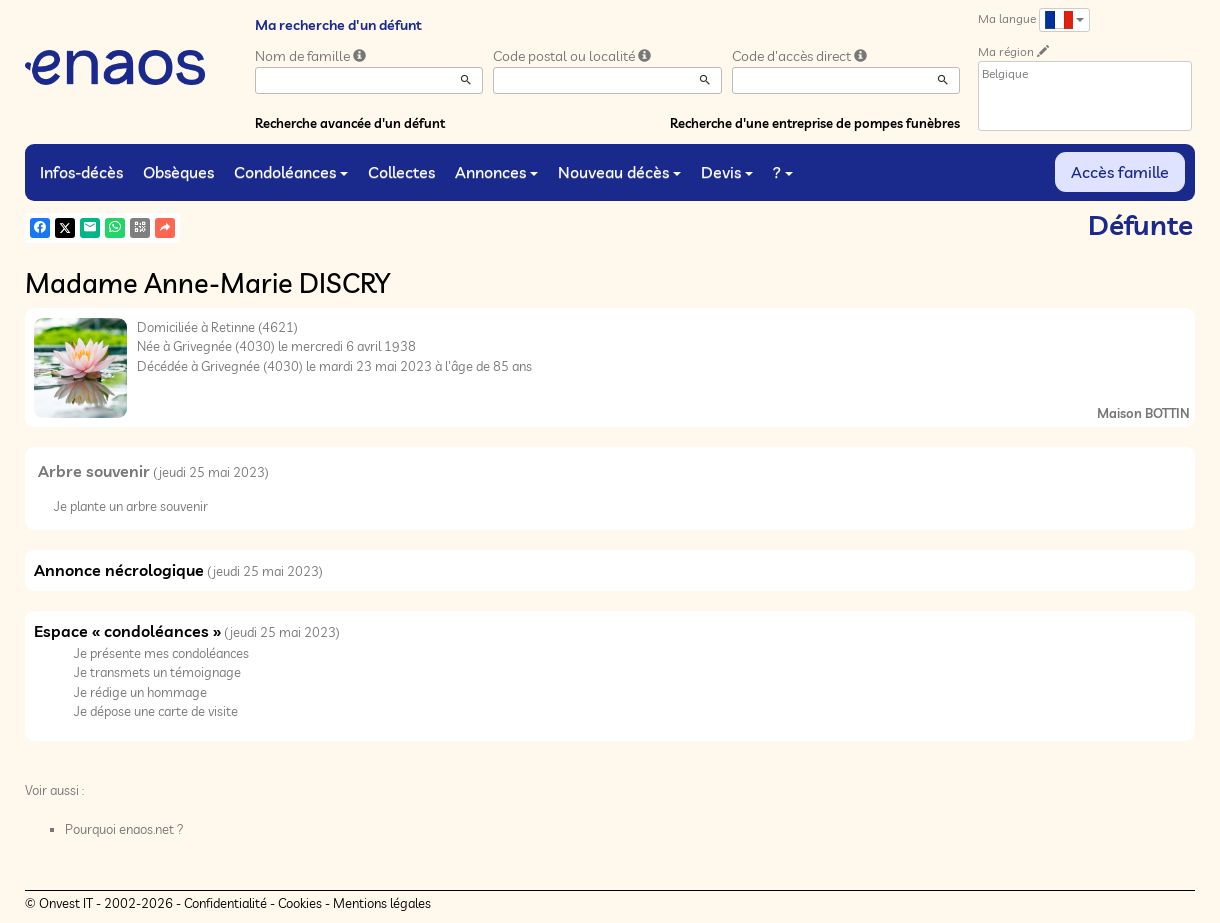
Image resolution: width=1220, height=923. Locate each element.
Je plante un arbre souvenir (131, 506)
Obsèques (178, 172)
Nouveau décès (619, 172)
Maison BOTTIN (1143, 413)
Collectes (401, 172)
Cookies (300, 903)
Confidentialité (225, 903)
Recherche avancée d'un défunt (350, 123)
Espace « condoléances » (127, 631)
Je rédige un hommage (140, 692)
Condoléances (291, 172)
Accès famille (1120, 172)
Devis (727, 172)
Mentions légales (382, 903)
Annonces (496, 172)
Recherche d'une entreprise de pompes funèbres (815, 123)
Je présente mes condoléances (161, 653)
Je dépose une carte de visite (156, 711)
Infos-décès (81, 172)
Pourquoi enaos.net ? (124, 829)
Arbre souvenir (94, 471)
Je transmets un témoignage (157, 672)
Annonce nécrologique (119, 570)
